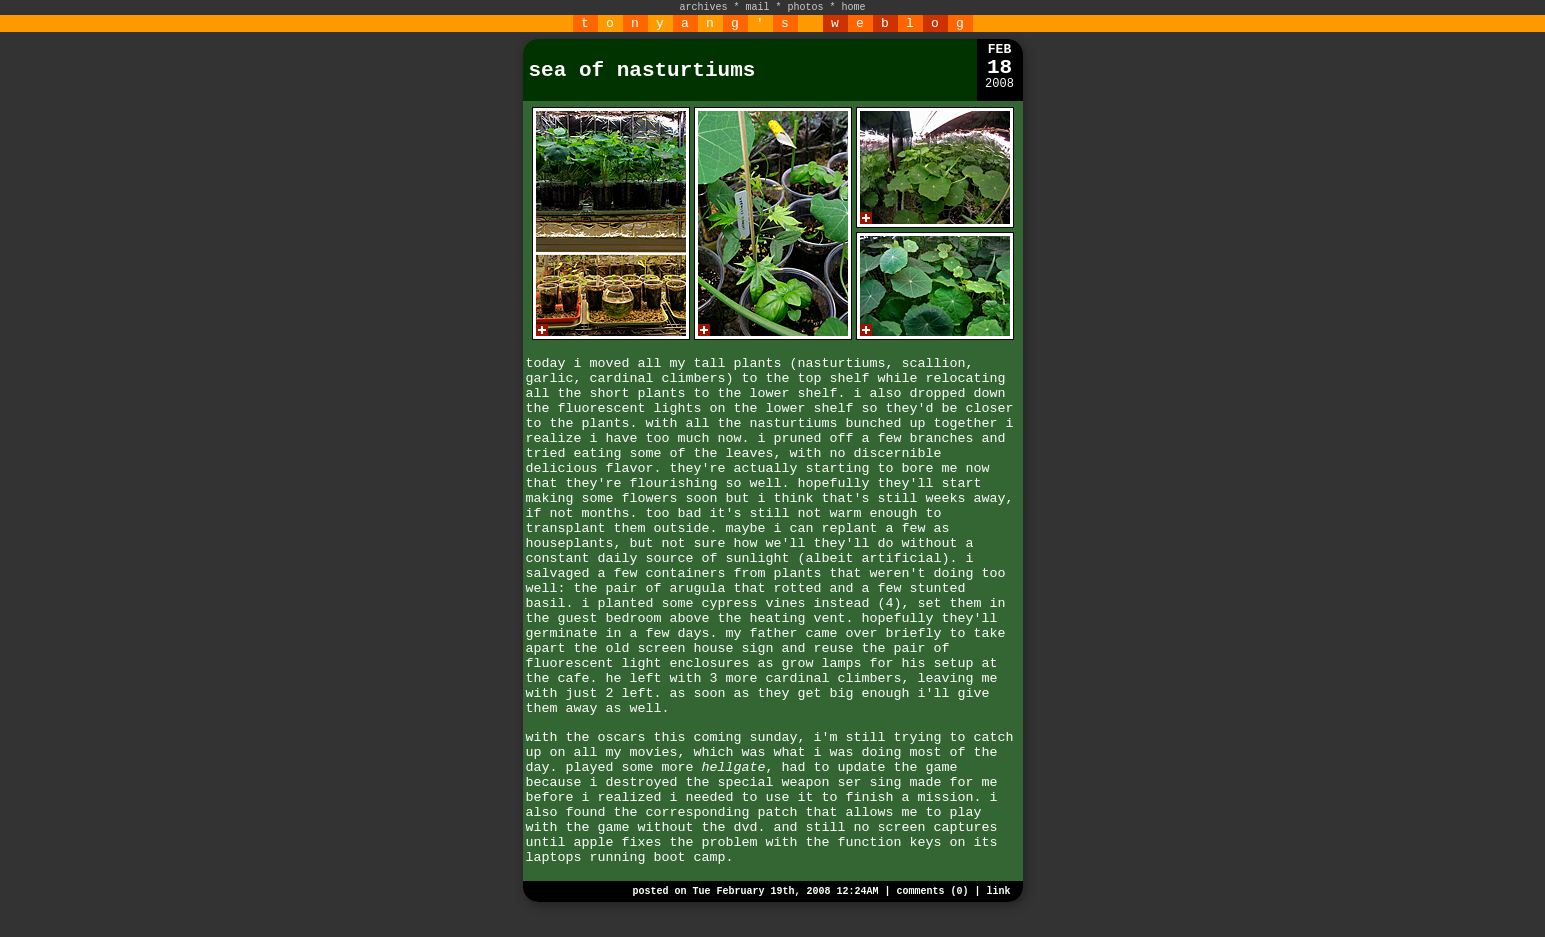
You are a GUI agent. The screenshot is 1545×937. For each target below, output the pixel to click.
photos (806, 7)
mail (757, 7)
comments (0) (932, 891)
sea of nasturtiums (642, 70)
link (998, 891)
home (854, 7)
